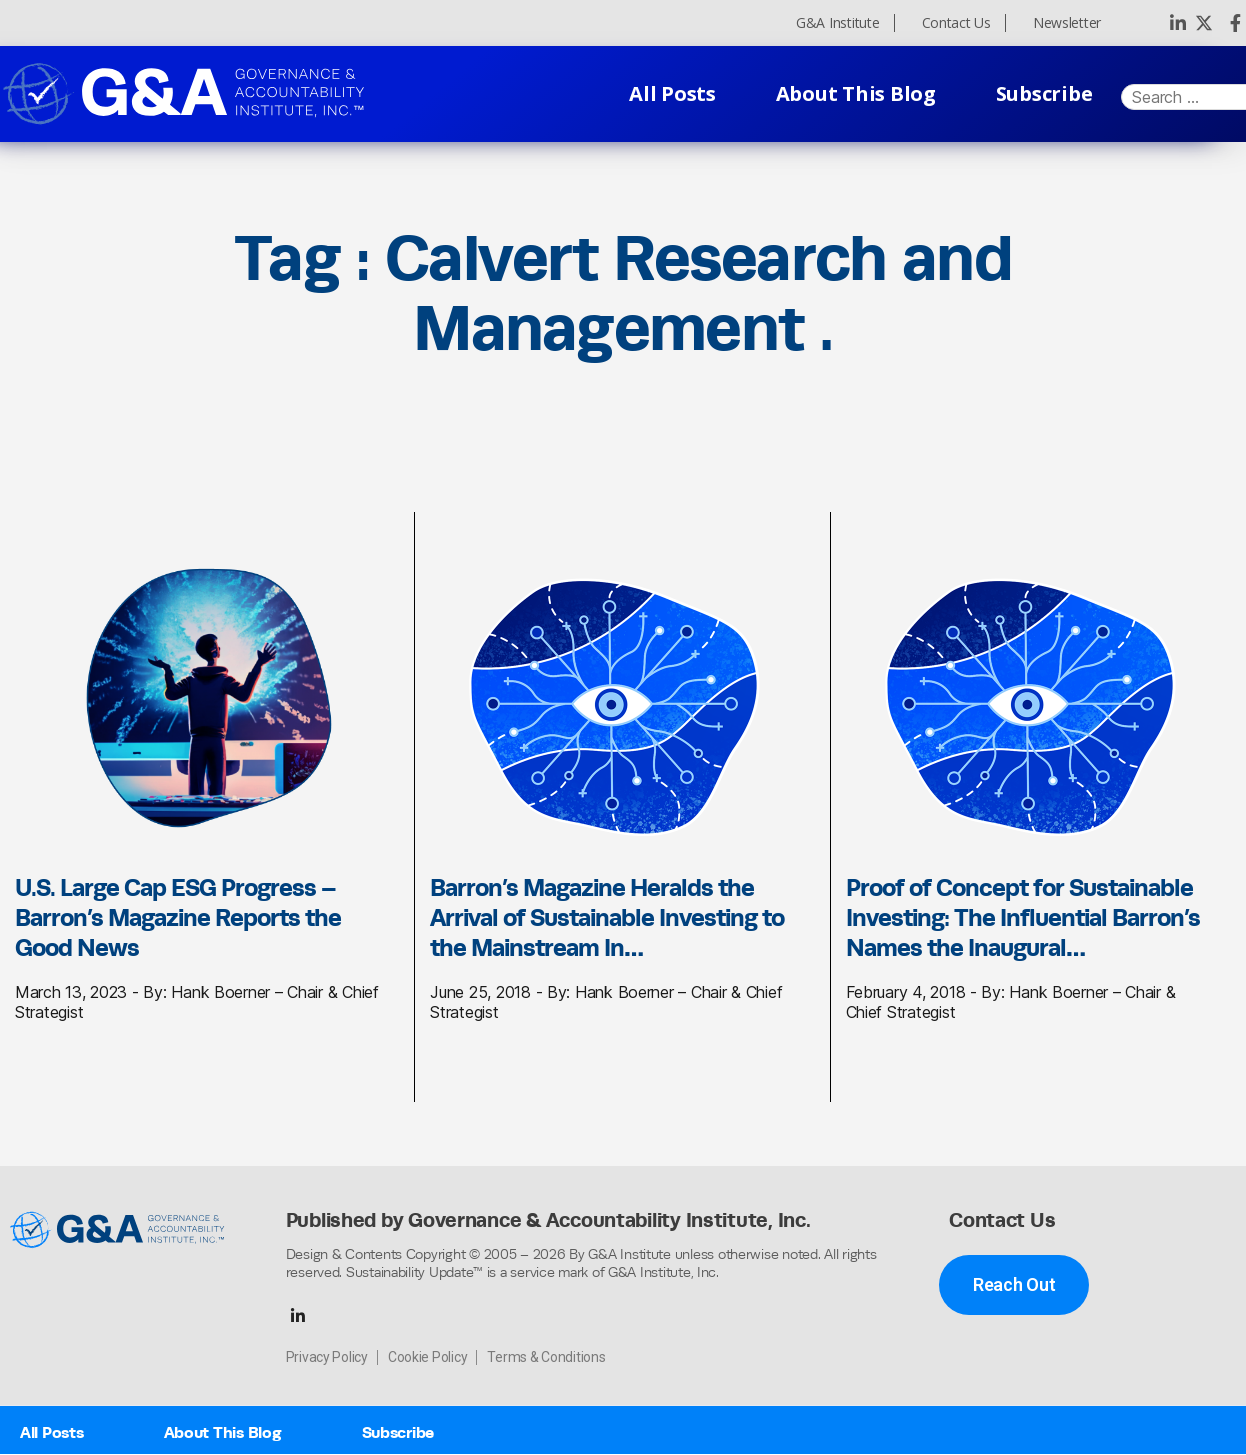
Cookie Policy (428, 1358)
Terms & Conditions (546, 1358)
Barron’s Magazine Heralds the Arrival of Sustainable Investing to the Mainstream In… (607, 917)
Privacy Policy (327, 1358)
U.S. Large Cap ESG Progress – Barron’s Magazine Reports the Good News (178, 917)
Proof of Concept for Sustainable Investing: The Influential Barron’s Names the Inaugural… (1023, 917)
